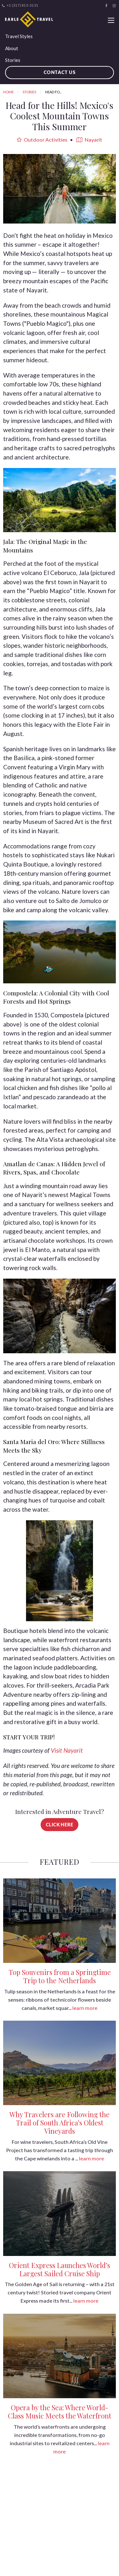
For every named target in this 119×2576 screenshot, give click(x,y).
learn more (84, 2008)
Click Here (60, 1824)
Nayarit (89, 140)
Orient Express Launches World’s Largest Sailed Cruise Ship (59, 2269)
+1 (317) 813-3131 (20, 5)
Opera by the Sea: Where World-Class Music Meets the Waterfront (59, 2411)
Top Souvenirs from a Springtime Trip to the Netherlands (60, 1976)
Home (8, 92)
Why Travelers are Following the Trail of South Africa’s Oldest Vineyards (59, 2122)
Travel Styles (19, 36)
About (11, 48)
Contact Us (59, 72)
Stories (12, 60)
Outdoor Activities (42, 140)
